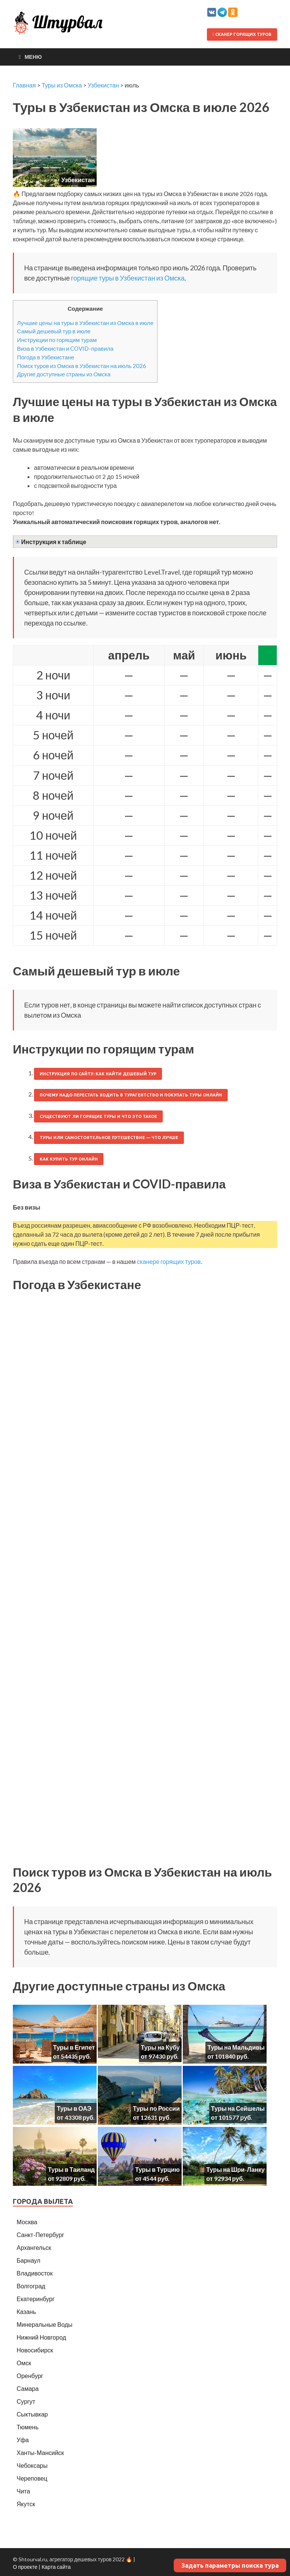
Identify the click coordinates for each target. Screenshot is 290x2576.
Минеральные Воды (44, 2324)
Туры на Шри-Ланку (235, 2169)
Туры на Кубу (160, 2047)
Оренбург (30, 2375)
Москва (27, 2221)
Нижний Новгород (41, 2337)
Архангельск (34, 2247)
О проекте (25, 2567)
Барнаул (28, 2260)
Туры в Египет (74, 2047)
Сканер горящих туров (242, 34)
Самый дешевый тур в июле (54, 331)
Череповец (32, 2478)
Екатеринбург (36, 2298)
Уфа (23, 2439)
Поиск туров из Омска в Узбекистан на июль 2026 (81, 365)
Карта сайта (56, 2567)
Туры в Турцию (157, 2169)
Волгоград (31, 2285)
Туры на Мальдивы (236, 2047)
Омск (24, 2362)
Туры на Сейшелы (238, 2108)
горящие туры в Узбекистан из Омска (128, 278)
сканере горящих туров (169, 1261)
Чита (23, 2491)
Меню (33, 57)
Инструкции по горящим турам (57, 339)
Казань (26, 2311)
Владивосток (34, 2273)
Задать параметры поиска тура (230, 2565)
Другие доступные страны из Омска (64, 374)
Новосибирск (35, 2350)
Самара (28, 2388)
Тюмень (28, 2426)
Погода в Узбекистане (45, 357)
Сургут (26, 2401)
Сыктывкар (32, 2414)
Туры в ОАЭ (74, 2108)
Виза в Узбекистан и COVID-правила (65, 348)
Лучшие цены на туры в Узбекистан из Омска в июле (85, 322)
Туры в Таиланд (71, 2169)
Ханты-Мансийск (40, 2452)
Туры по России (156, 2108)
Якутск (26, 2503)
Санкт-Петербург (40, 2234)
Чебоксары (32, 2465)
